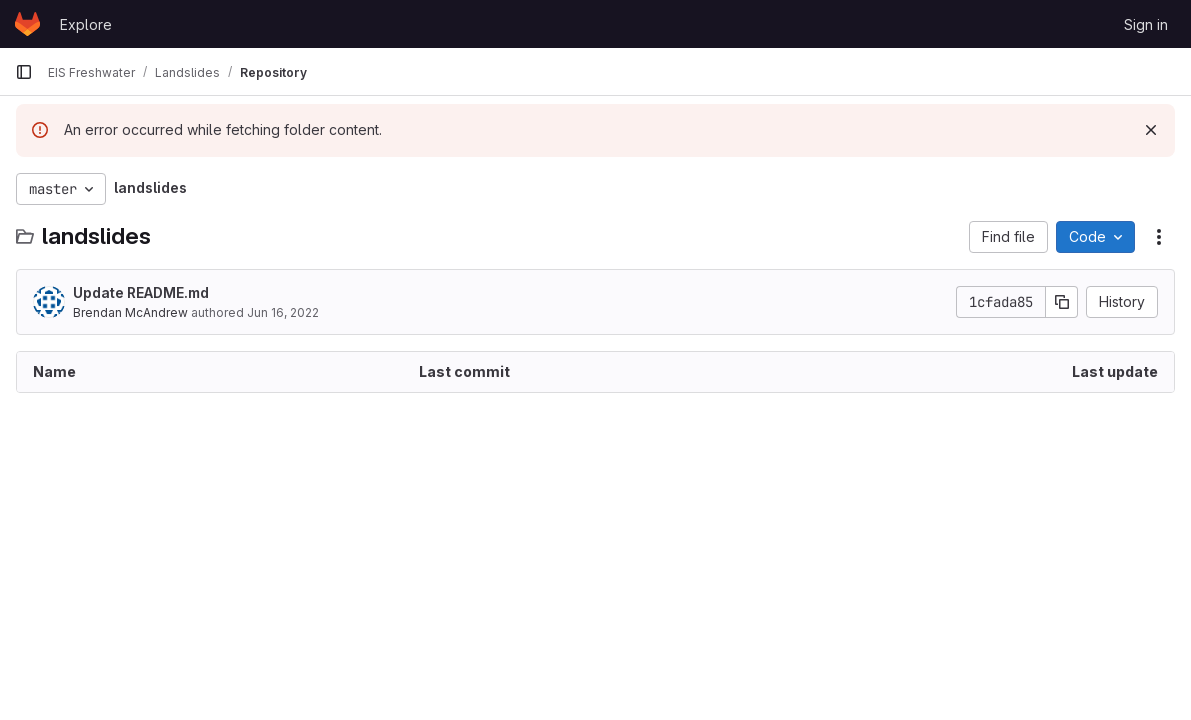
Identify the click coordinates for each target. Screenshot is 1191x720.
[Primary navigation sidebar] (24, 72)
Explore (86, 24)
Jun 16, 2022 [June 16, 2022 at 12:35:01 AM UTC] (283, 312)
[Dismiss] (1151, 130)
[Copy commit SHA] (1062, 302)
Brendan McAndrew (130, 312)
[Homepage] (27, 24)
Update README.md (141, 292)
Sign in (1146, 24)
